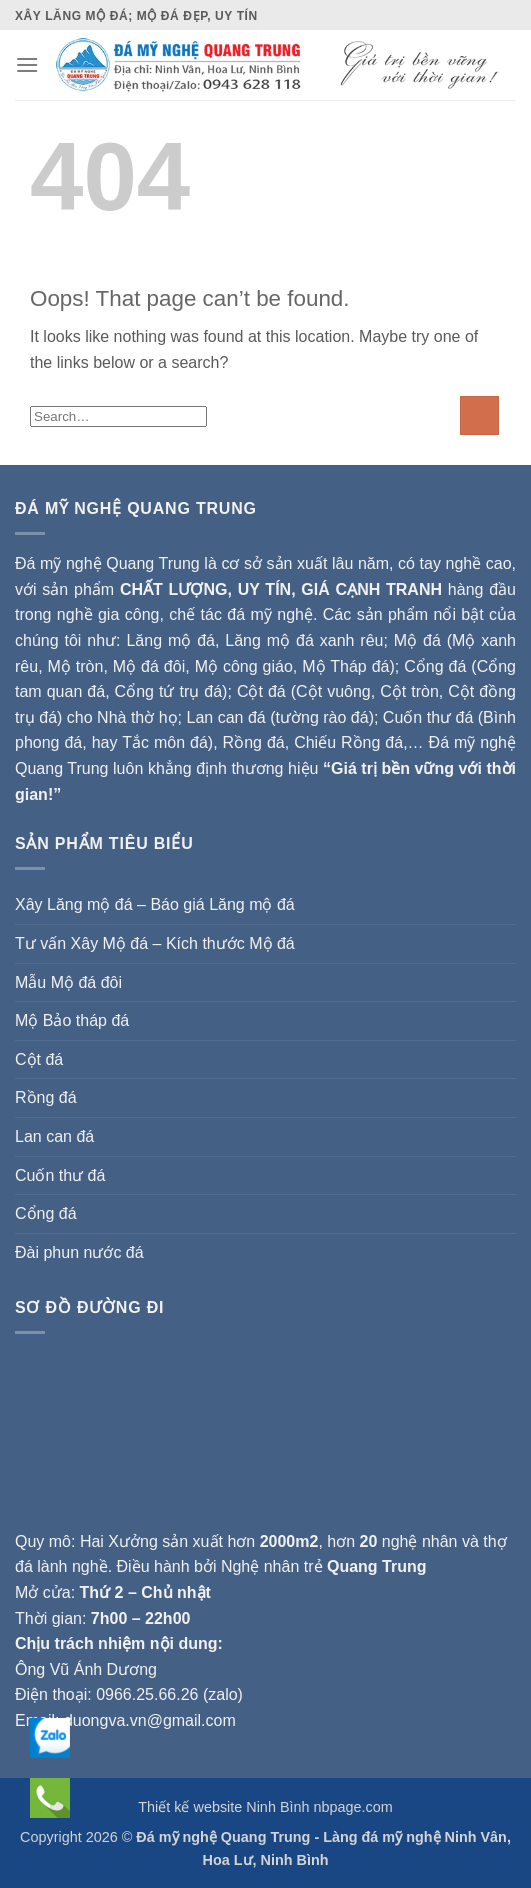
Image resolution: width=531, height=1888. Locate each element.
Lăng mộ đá (170, 640)
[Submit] (479, 415)
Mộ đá (417, 640)
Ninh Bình (295, 1860)
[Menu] (27, 64)
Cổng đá (46, 1213)
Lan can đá (54, 1136)
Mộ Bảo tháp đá (72, 1020)
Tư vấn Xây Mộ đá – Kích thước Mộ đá (155, 943)
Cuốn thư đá (60, 1175)
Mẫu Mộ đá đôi (68, 982)
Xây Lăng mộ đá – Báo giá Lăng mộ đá (155, 904)
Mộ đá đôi (149, 666)
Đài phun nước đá (79, 1252)
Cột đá (261, 691)
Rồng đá (254, 742)
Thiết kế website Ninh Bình (223, 1807)
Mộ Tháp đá (345, 666)
